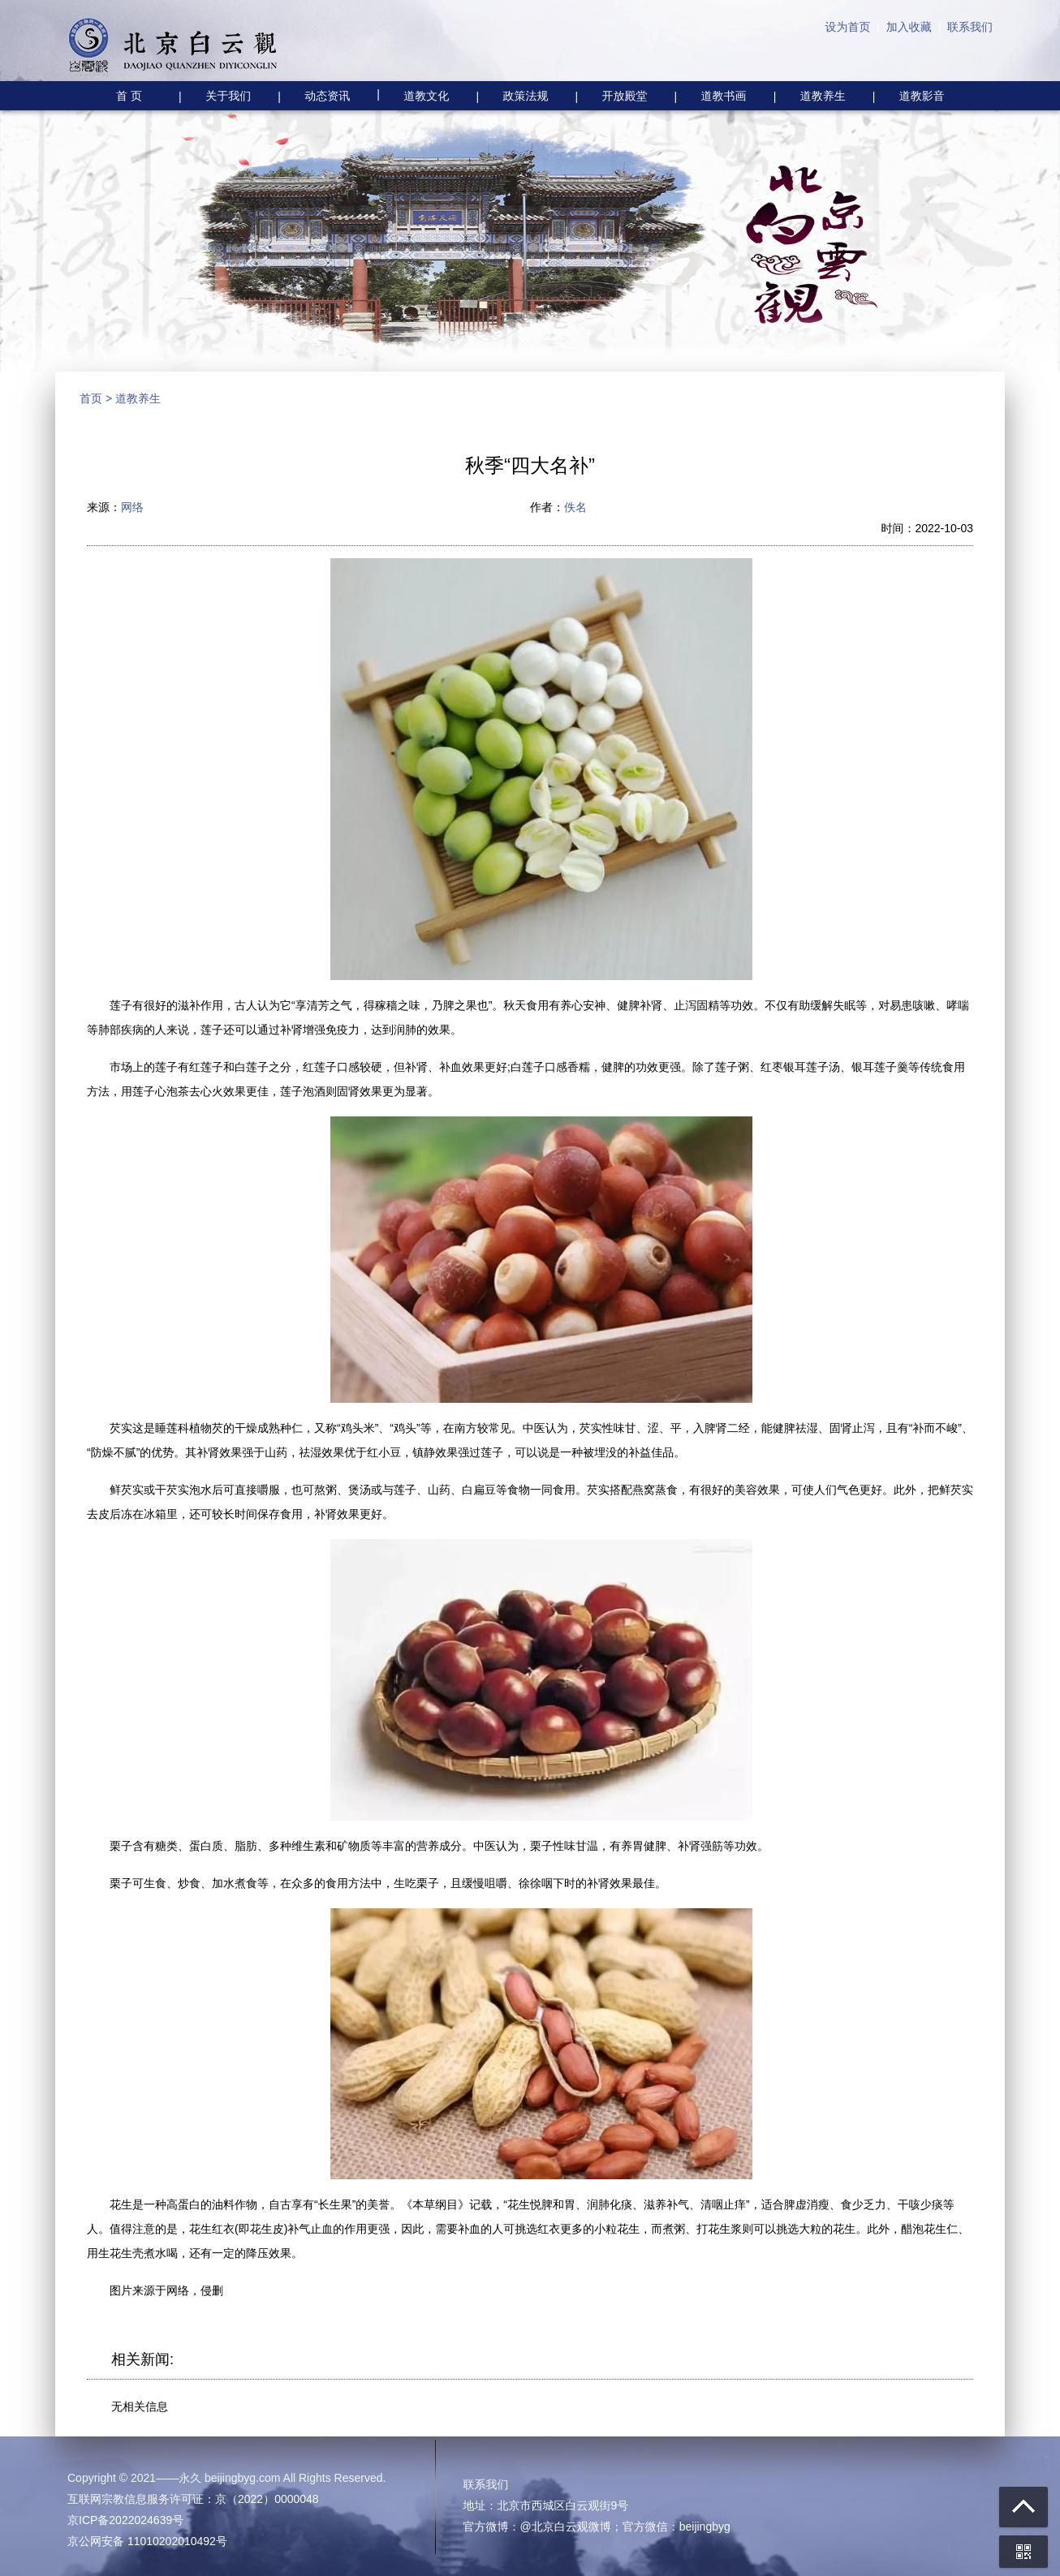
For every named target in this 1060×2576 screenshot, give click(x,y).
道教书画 (724, 95)
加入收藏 (909, 26)
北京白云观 (172, 48)
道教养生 (823, 95)
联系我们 (970, 26)
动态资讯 (327, 95)
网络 (132, 507)
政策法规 (525, 95)
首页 (91, 398)
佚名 (575, 507)
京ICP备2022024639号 (125, 2520)
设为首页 (848, 26)
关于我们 (228, 95)
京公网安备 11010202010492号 (147, 2541)
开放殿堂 (625, 95)
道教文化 (413, 94)
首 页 (129, 95)
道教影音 (922, 95)
